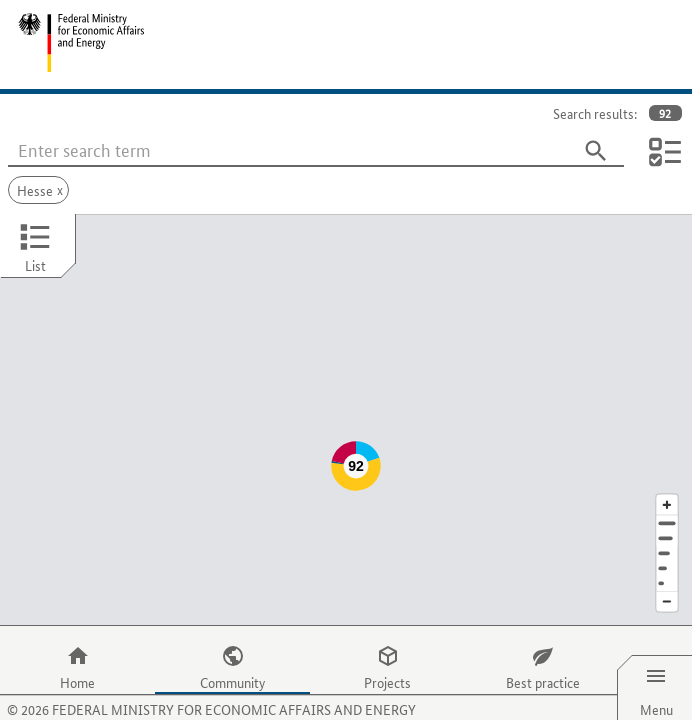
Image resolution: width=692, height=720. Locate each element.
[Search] (596, 151)
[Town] (667, 498)
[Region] (667, 513)
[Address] (667, 483)
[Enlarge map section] (667, 464)
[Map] (346, 400)
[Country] (667, 528)
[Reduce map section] (667, 562)
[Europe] (667, 543)
